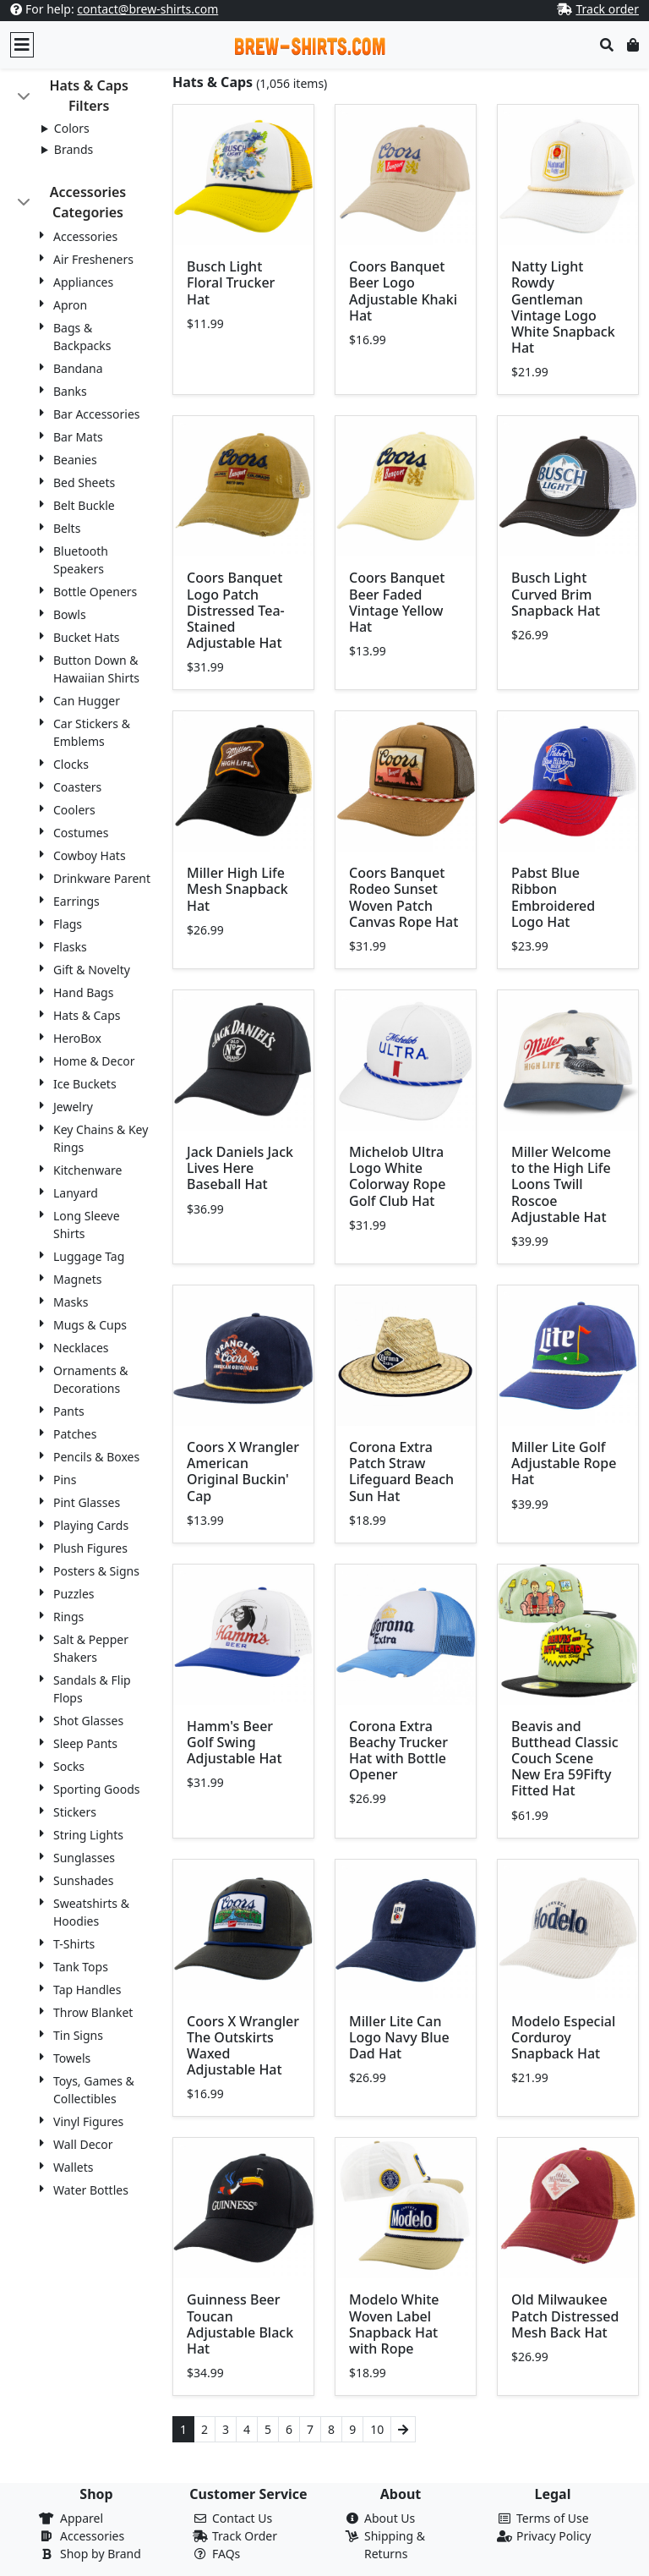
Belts (66, 528)
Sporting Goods (96, 1789)
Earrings (76, 901)
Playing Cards (90, 1525)
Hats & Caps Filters (88, 95)
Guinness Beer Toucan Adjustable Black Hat (240, 2324)
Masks (70, 1302)
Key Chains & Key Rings (100, 1138)
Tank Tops (80, 1967)
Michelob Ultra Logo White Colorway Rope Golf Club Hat (397, 1176)
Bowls (69, 614)
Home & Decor (93, 1061)
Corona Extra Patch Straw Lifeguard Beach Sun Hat (401, 1471)
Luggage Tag (88, 1256)
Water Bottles (90, 2190)
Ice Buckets (85, 1084)
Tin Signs (78, 2035)
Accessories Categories (88, 202)
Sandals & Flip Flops (92, 1689)
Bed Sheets (84, 482)
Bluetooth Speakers (80, 560)
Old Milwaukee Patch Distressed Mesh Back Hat (565, 2315)
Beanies (75, 460)
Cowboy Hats (89, 855)
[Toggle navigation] (22, 45)
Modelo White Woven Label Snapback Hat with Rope (394, 2324)
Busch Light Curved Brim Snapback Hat (555, 593)
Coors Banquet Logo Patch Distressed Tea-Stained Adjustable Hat (236, 610)
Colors (72, 128)
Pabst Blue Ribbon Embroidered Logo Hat (553, 897)
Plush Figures (90, 1548)
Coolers (74, 810)
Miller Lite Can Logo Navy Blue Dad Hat (399, 2037)
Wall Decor (83, 2144)
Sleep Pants (85, 1743)
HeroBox (77, 1038)
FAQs (226, 2554)
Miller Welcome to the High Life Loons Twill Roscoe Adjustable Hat (561, 1184)
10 (377, 2429)
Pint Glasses (86, 1502)
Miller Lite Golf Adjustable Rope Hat (563, 1463)
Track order (607, 9)
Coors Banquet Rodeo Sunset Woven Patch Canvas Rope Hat (403, 897)
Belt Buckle (84, 505)
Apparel (81, 2518)
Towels (71, 2058)
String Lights (88, 1835)
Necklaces (81, 1348)
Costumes (80, 833)
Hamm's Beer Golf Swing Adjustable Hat (234, 1742)
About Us (389, 2518)
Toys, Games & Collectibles (93, 2090)
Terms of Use (552, 2518)
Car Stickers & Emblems (91, 732)
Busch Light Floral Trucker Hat (231, 282)
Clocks (71, 764)
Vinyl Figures (88, 2121)
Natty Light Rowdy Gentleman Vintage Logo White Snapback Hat (563, 307)
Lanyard (75, 1193)
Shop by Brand (100, 2554)
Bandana (78, 368)
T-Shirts (74, 1944)
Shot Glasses (88, 1721)
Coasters (77, 787)
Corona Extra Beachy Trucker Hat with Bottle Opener (398, 1750)
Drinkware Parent (101, 878)
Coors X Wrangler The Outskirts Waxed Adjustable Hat (243, 2046)
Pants (69, 1411)
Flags (67, 924)
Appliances (83, 282)
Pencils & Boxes (96, 1457)
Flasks (70, 947)
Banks (70, 391)
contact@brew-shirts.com (147, 9)
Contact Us (242, 2518)
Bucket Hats (86, 637)
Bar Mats (78, 437)
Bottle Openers (95, 592)
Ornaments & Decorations (90, 1379)
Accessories (85, 236)
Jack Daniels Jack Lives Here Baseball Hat (240, 1168)
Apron (70, 305)
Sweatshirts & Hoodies (91, 1912)
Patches (74, 1434)
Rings (68, 1617)
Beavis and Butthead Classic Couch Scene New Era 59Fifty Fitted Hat (565, 1758)
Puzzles (74, 1594)
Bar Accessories (96, 414)
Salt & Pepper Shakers (90, 1648)
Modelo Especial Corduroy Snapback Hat (563, 2037)
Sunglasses (84, 1858)
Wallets (73, 2167)
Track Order (244, 2536)
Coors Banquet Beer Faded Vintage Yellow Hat (396, 602)
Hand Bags (83, 992)
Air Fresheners (93, 259)
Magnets (77, 1279)
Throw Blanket (93, 2012)
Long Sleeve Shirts (86, 1224)
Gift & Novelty (91, 970)
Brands (73, 149)
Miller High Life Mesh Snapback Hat (237, 888)
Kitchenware (88, 1170)
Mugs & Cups (90, 1325)
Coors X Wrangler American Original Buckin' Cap (243, 1471)
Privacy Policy (553, 2536)
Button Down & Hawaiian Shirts (96, 669)
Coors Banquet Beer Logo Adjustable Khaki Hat (403, 291)
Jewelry (73, 1107)
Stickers (74, 1812)
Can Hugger (86, 701)
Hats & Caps (87, 1015)
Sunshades (83, 1880)
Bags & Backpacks (82, 337)
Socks (69, 1766)
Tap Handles (87, 1989)
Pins (64, 1480)
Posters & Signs (96, 1571)
